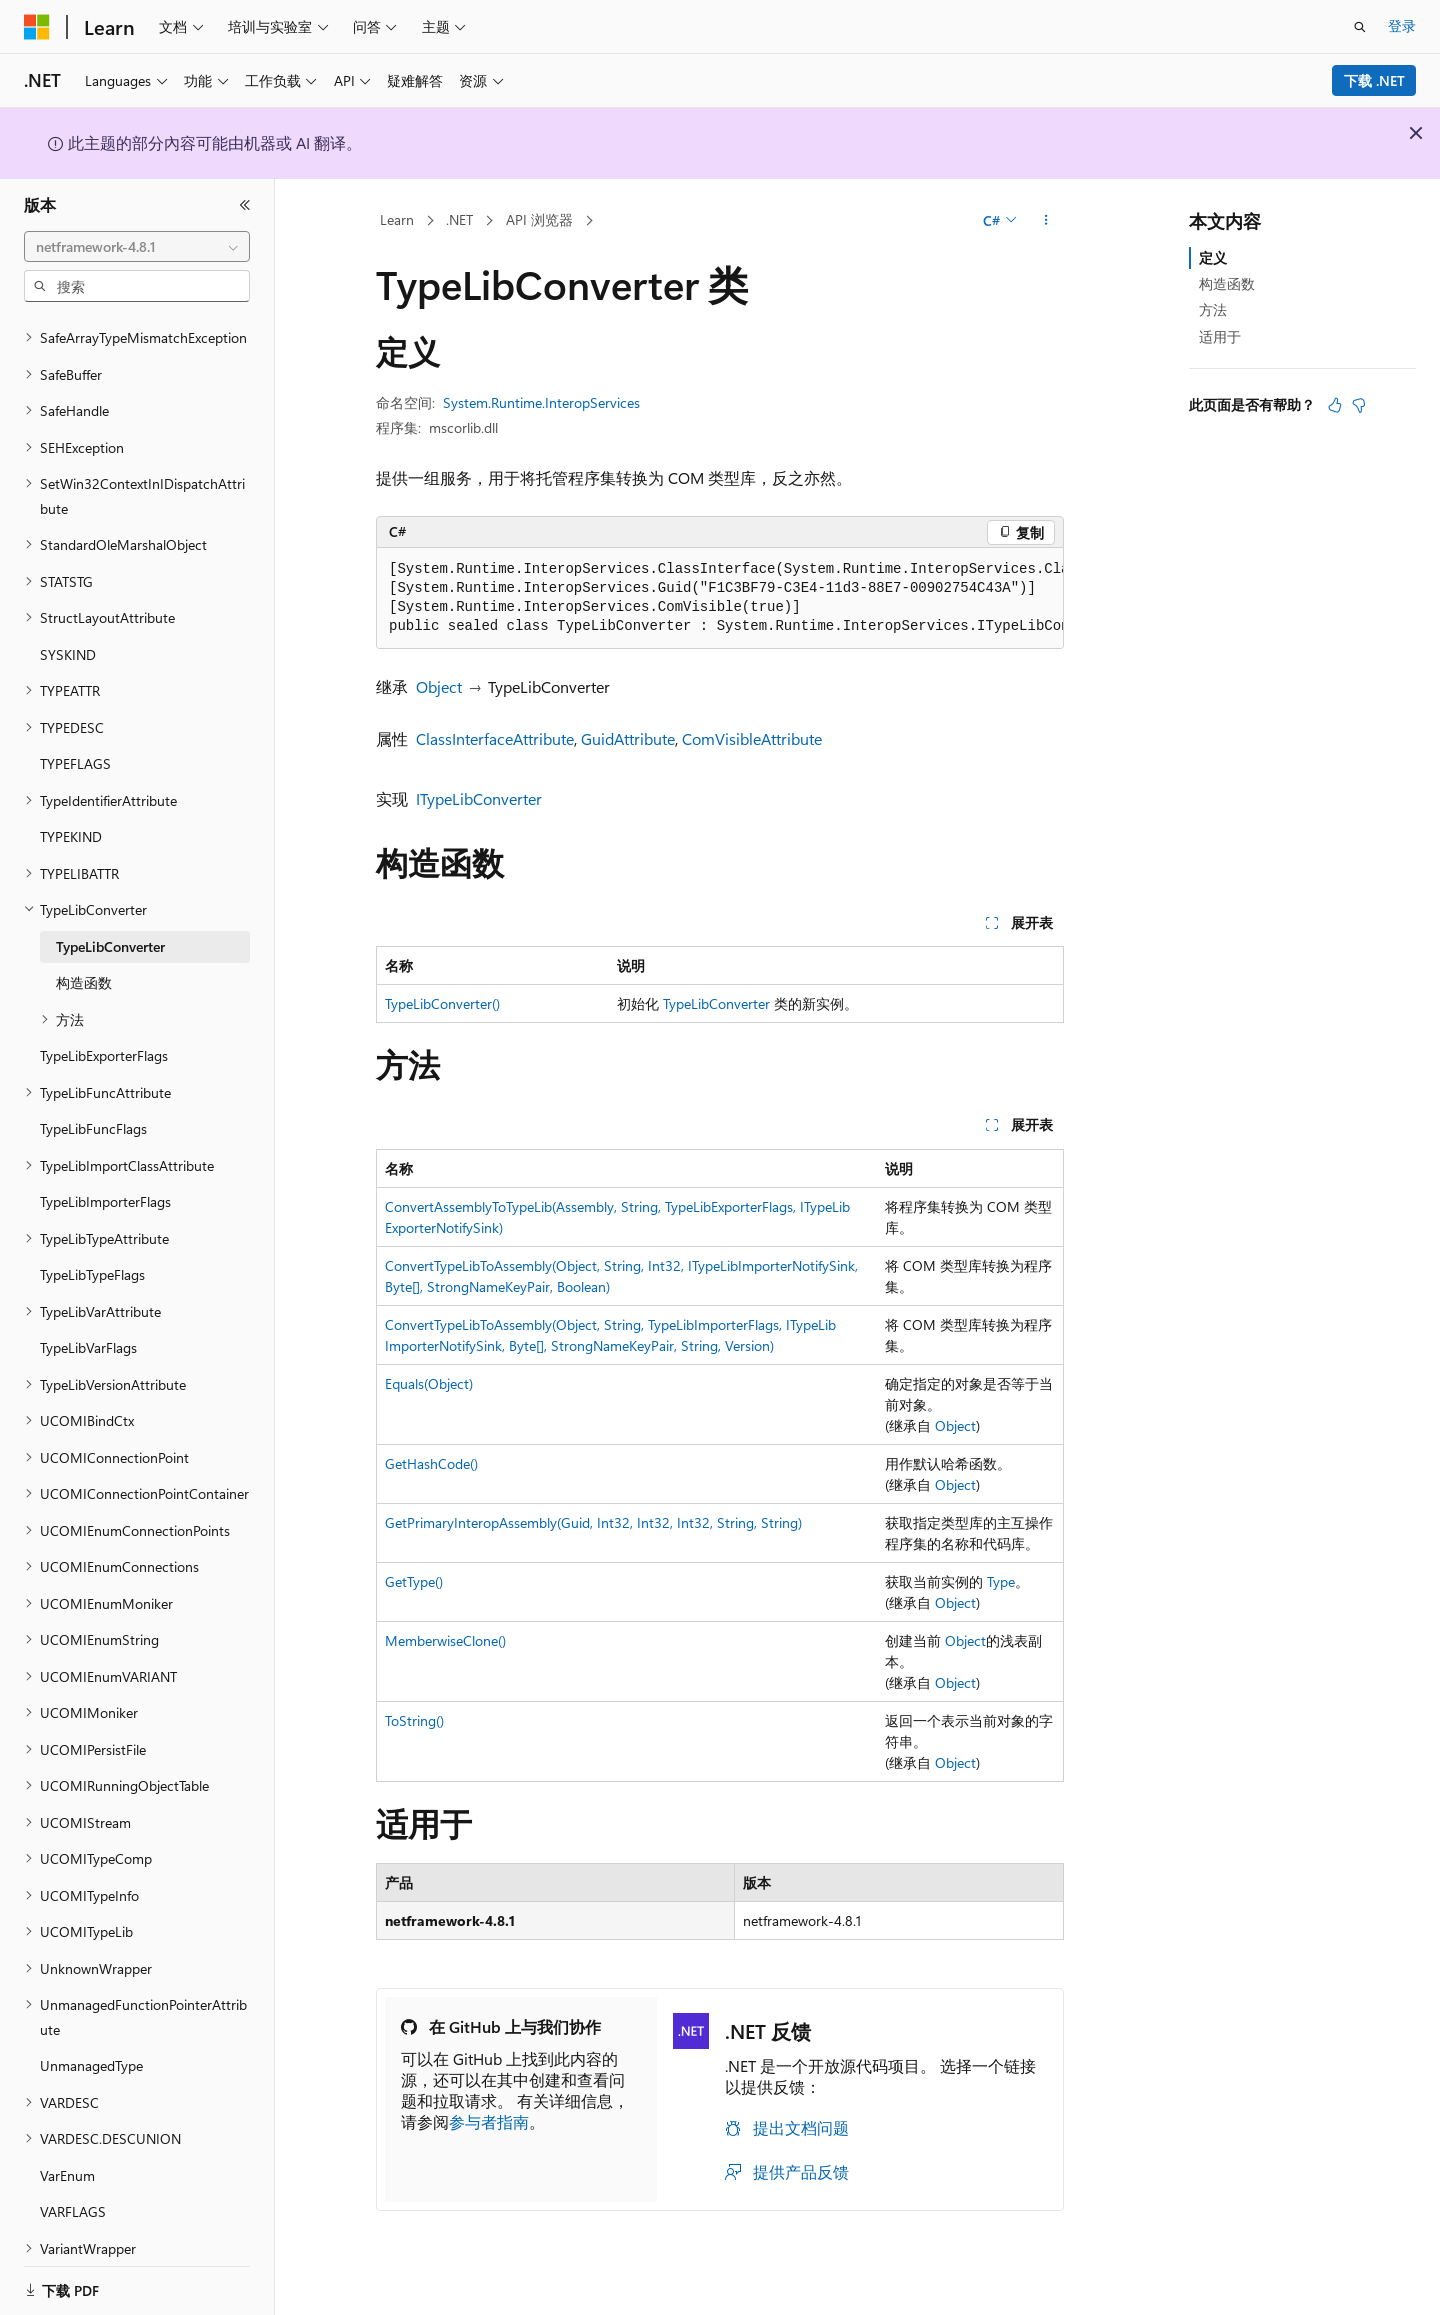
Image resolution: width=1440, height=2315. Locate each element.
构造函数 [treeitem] (84, 957)
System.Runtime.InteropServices (541, 402)
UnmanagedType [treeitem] (91, 2040)
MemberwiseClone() (445, 1640)
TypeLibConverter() (442, 1003)
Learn (397, 219)
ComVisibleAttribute (752, 738)
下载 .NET (1374, 80)
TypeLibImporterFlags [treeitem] (105, 1176)
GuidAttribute (628, 738)
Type (1001, 1581)
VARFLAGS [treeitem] (73, 2186)
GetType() (414, 1581)
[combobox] (137, 247)
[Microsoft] (37, 27)
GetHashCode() (431, 1463)
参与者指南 (489, 2121)
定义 (1213, 257)
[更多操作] (1046, 221)
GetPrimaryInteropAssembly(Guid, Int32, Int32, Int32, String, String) (593, 1522)
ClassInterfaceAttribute (495, 738)
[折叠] (245, 205)
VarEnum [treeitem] (67, 2150)
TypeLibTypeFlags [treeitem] (92, 1249)
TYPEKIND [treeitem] (71, 811)
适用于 (1220, 336)
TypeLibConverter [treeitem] (110, 921)
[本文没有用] (1359, 405)
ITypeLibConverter (479, 798)
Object (439, 686)
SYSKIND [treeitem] (68, 629)
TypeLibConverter (716, 1003)
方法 (1213, 309)
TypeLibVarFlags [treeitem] (88, 1322)
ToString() (414, 1720)
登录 (1402, 25)
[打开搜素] (1360, 27)
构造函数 (1227, 283)
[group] (720, 598)
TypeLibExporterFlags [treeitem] (104, 1030)
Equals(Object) (429, 1383)
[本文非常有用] (1335, 405)
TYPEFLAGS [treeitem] (75, 738)
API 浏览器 (539, 219)
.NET (459, 219)
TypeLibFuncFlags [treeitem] (93, 1103)
